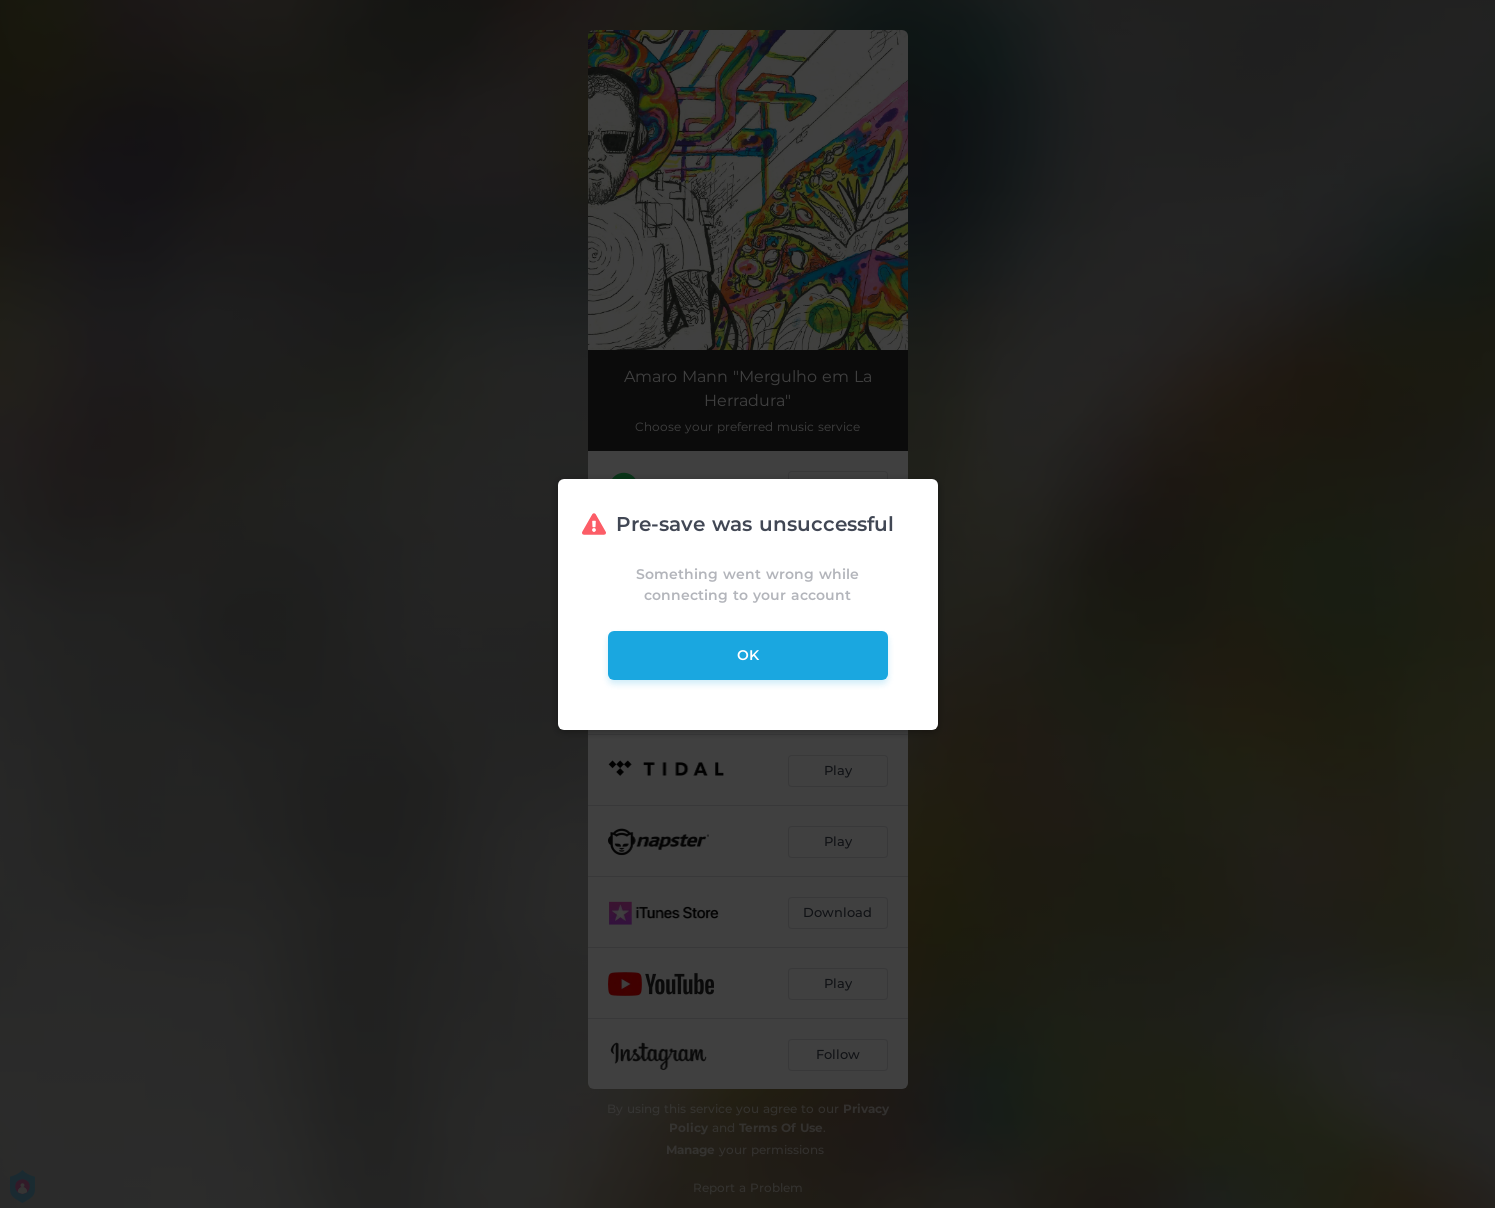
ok (748, 655)
